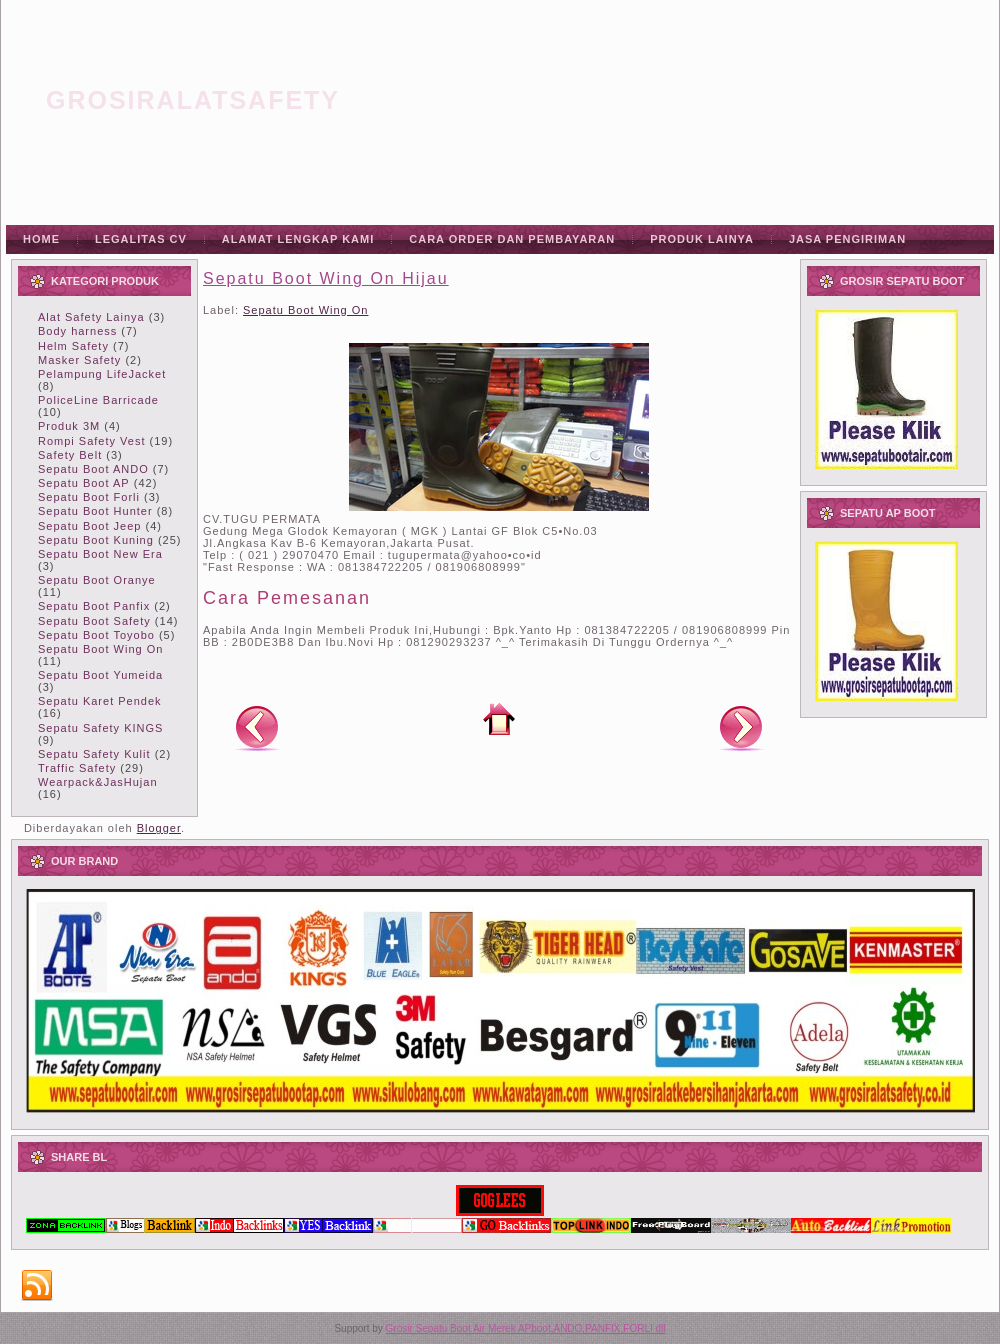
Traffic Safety (77, 768)
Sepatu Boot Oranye (97, 580)
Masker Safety (79, 360)
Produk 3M (69, 426)
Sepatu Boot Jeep (89, 526)
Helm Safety (73, 346)
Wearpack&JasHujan (98, 782)
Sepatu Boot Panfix (94, 606)
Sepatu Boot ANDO (93, 469)
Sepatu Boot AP (84, 483)
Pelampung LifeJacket (102, 374)
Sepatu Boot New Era (100, 554)
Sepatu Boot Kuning (96, 540)
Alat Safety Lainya (91, 317)
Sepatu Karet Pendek (100, 701)
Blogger (159, 828)
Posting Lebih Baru (257, 727)
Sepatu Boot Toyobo (96, 635)
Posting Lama (741, 727)
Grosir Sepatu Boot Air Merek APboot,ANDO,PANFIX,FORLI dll (526, 1328)
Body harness (77, 331)
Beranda (499, 719)
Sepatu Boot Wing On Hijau (326, 278)
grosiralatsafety (193, 100)
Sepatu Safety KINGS (100, 728)
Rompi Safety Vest (92, 441)
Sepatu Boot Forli (89, 497)
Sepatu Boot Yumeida (100, 675)
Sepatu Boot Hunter (95, 511)
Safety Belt (70, 455)
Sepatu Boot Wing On (100, 649)
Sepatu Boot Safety (94, 621)
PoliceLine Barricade (98, 400)
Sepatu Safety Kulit (94, 754)
